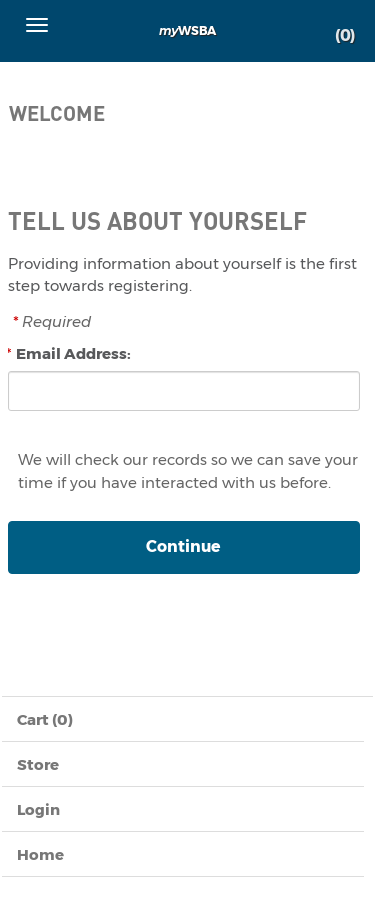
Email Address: (73, 353)
